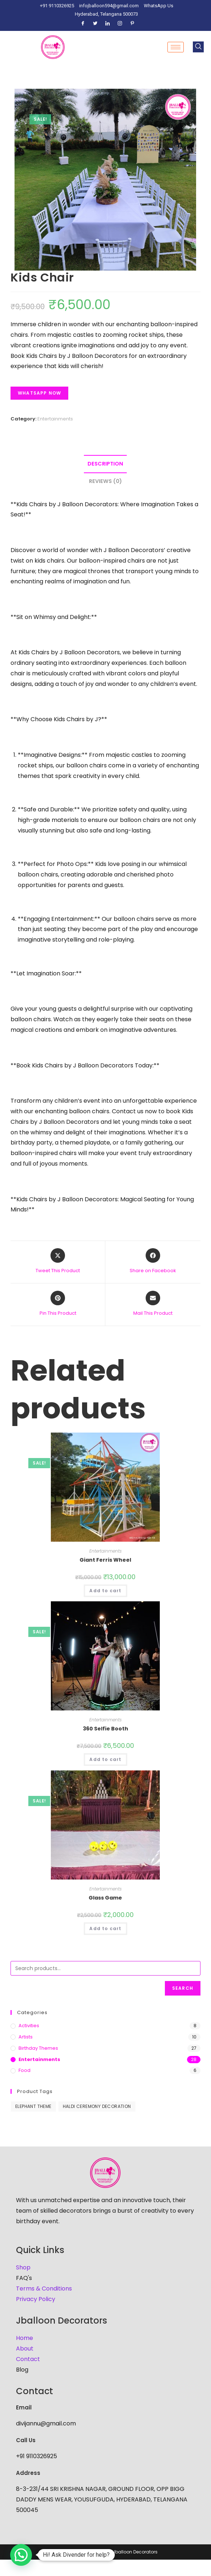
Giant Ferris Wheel (105, 1559)
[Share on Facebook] (153, 1261)
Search (182, 1988)
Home (24, 2338)
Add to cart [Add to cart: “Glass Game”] (105, 1928)
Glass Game (105, 1897)
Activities (29, 2025)
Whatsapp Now (39, 393)
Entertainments (55, 418)
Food (25, 2070)
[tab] (105, 464)
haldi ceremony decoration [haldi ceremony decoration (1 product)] (97, 2106)
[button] (21, 2555)
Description (105, 463)
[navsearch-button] (198, 46)
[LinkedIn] (107, 24)
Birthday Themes (38, 2048)
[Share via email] (153, 1304)
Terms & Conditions (44, 2288)
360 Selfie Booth (105, 1728)
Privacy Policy (35, 2299)
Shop (23, 2267)
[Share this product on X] (58, 1261)
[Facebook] (82, 24)
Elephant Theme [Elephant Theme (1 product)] (33, 2106)
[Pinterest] (132, 24)
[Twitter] (95, 24)
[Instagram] (119, 24)
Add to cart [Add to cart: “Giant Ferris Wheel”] (105, 1590)
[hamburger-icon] (175, 47)
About (24, 2348)
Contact (28, 2359)
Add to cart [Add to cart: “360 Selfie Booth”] (105, 1759)
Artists (26, 2036)
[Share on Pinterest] (58, 1304)
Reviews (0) (105, 481)
